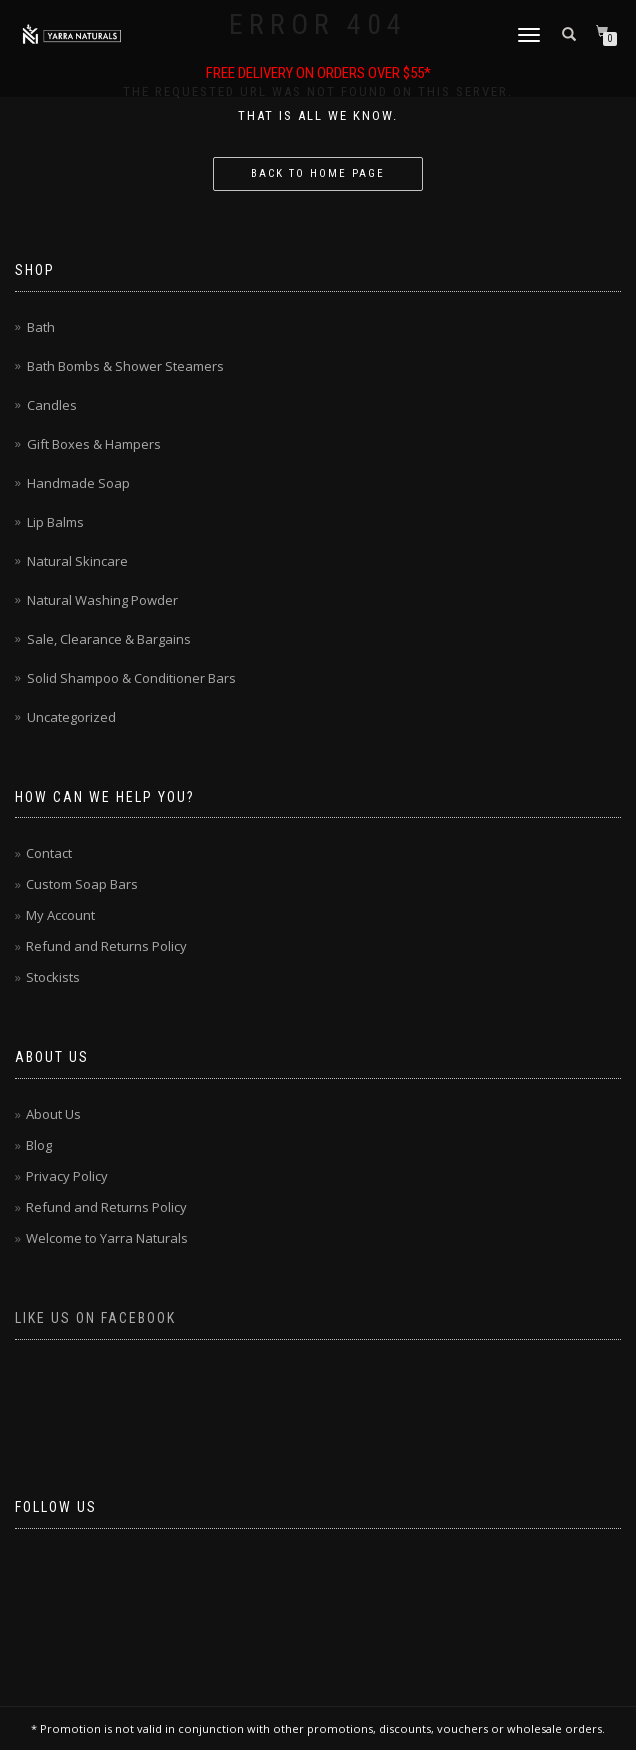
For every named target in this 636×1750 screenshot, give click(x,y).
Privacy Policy (67, 1176)
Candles (52, 405)
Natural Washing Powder (102, 600)
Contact (49, 853)
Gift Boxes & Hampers (94, 444)
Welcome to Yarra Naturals (107, 1238)
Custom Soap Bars (82, 884)
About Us (53, 1114)
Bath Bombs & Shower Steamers (125, 366)
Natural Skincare (77, 561)
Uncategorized (71, 717)
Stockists (53, 977)
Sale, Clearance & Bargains (109, 639)
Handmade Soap (78, 483)
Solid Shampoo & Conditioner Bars (131, 678)
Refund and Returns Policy (106, 946)
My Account (60, 915)
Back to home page (318, 173)
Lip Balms (55, 522)
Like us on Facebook (95, 1318)
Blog (39, 1145)
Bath (41, 327)
